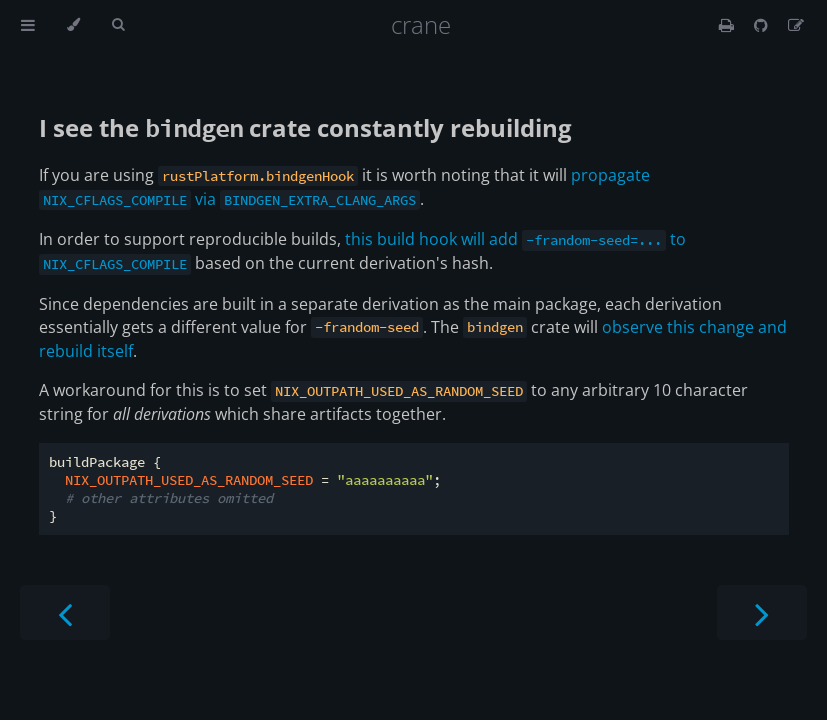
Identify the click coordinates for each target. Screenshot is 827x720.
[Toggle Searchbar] (118, 25)
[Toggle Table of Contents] (28, 25)
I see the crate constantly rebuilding (305, 127)
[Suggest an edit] (796, 25)
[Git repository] (763, 25)
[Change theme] (73, 25)
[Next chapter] (762, 612)
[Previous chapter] (65, 612)
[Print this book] (728, 25)
